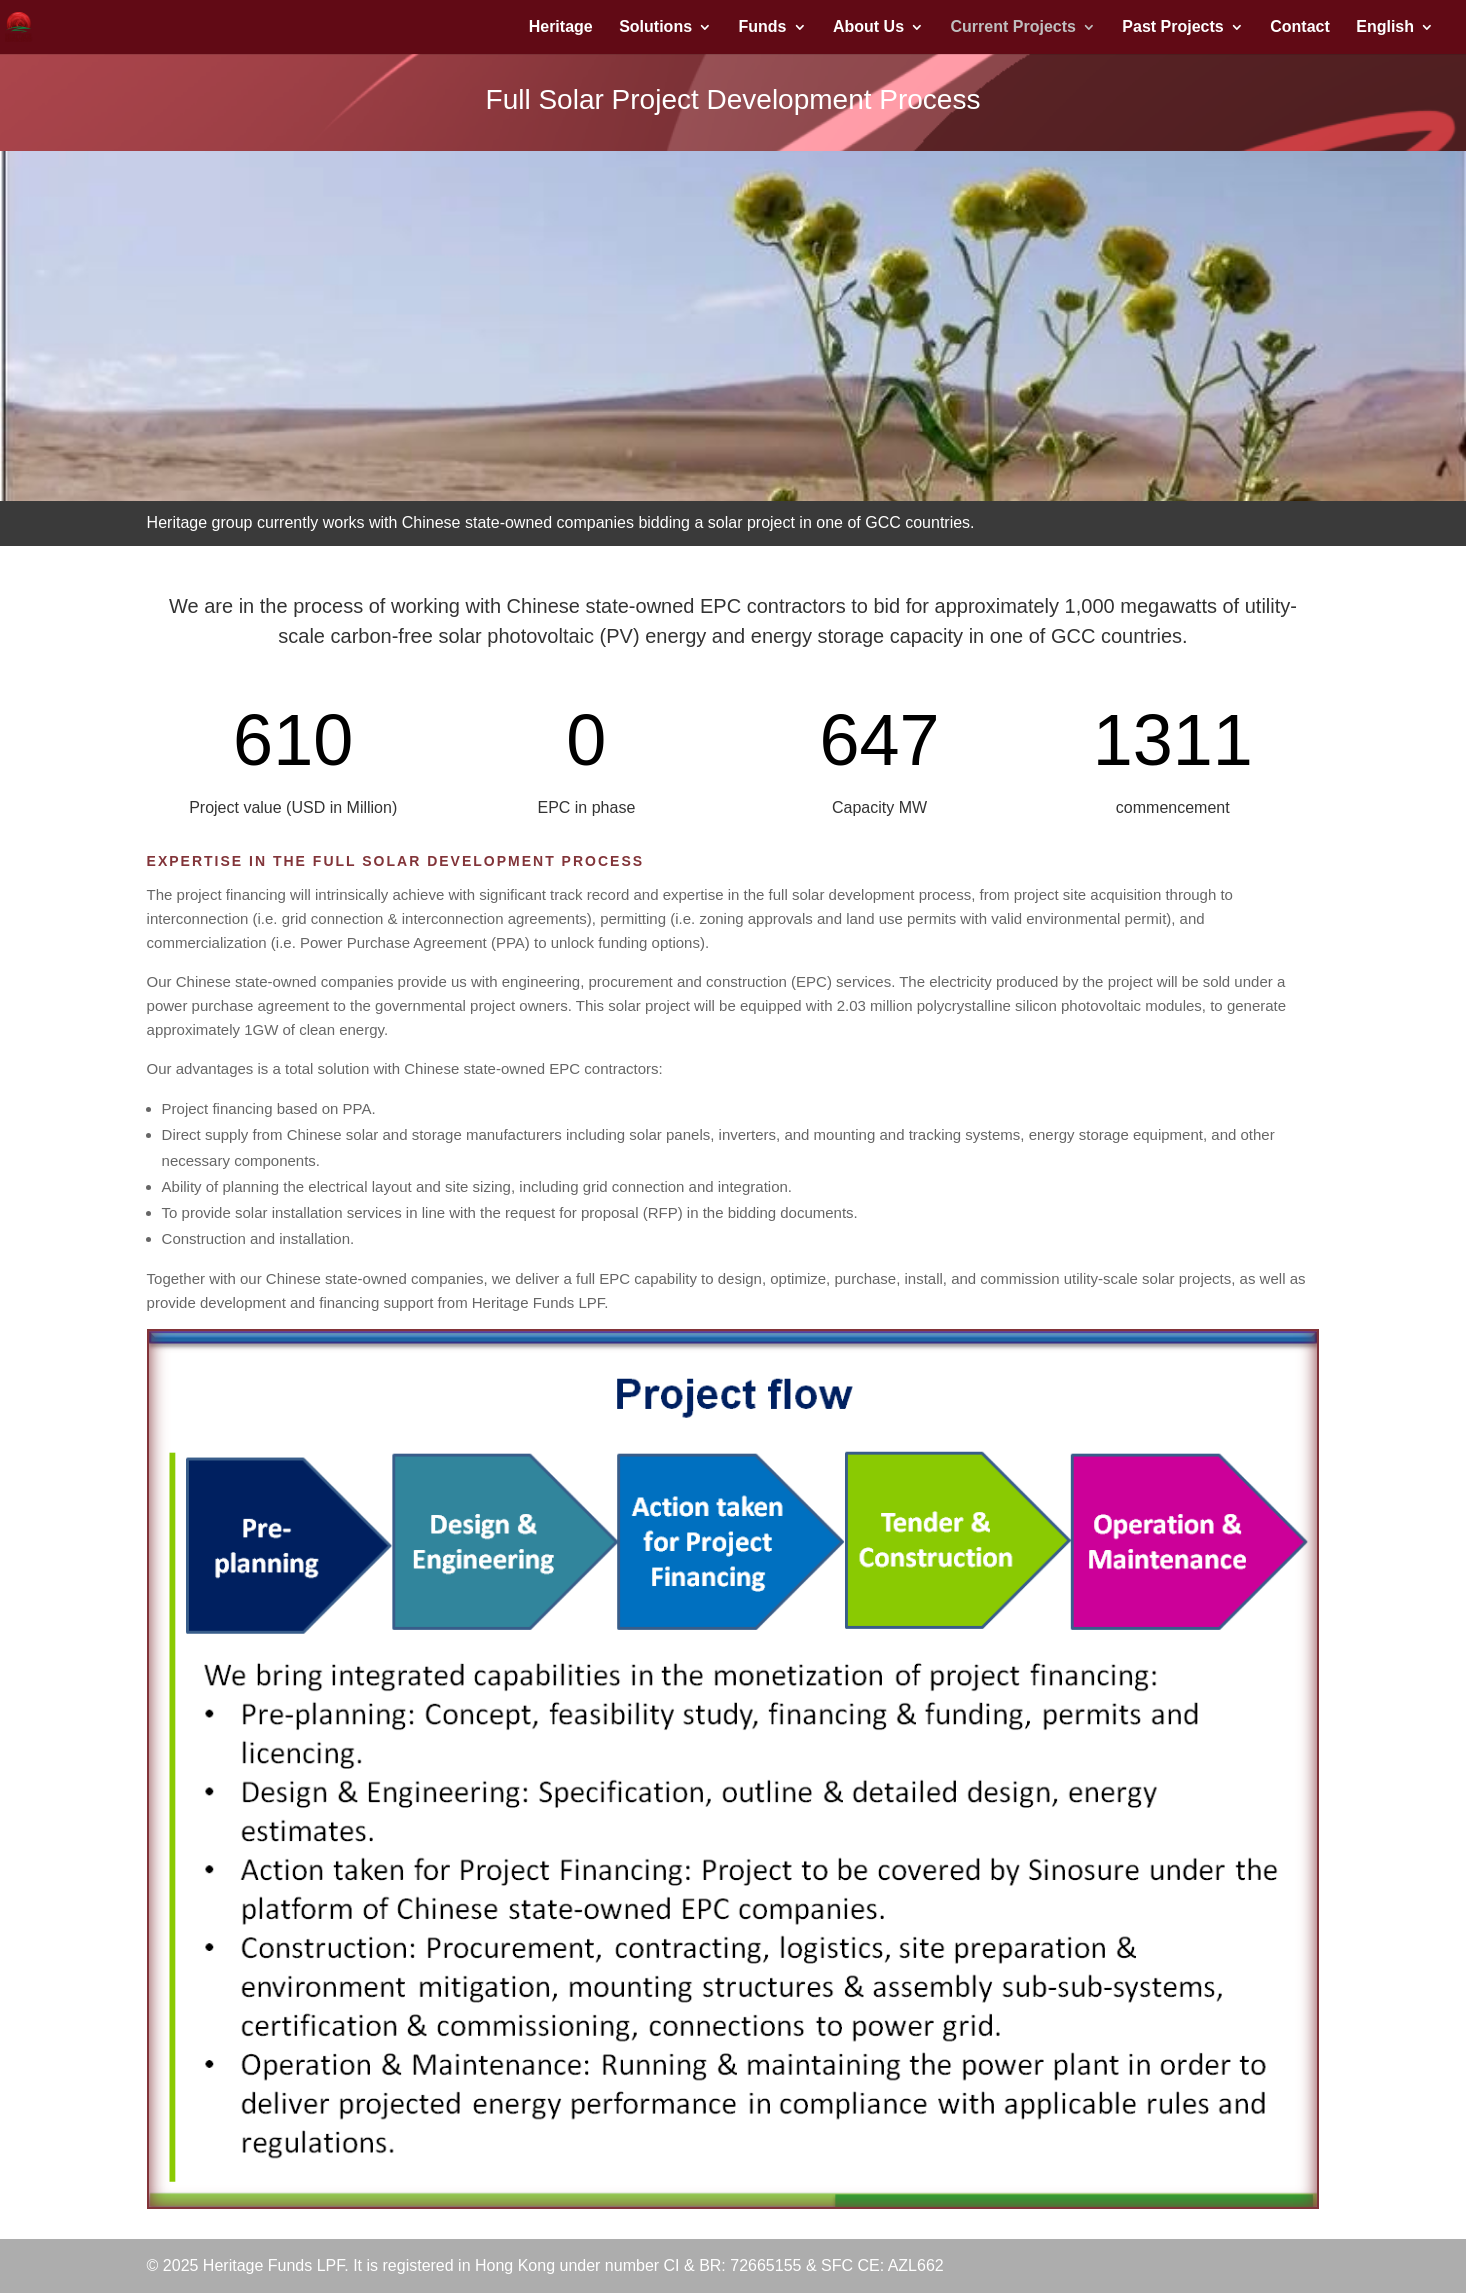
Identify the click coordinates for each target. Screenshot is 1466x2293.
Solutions (655, 27)
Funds (763, 27)
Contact (1300, 27)
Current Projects (1013, 27)
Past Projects (1172, 27)
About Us (868, 27)
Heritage (561, 27)
